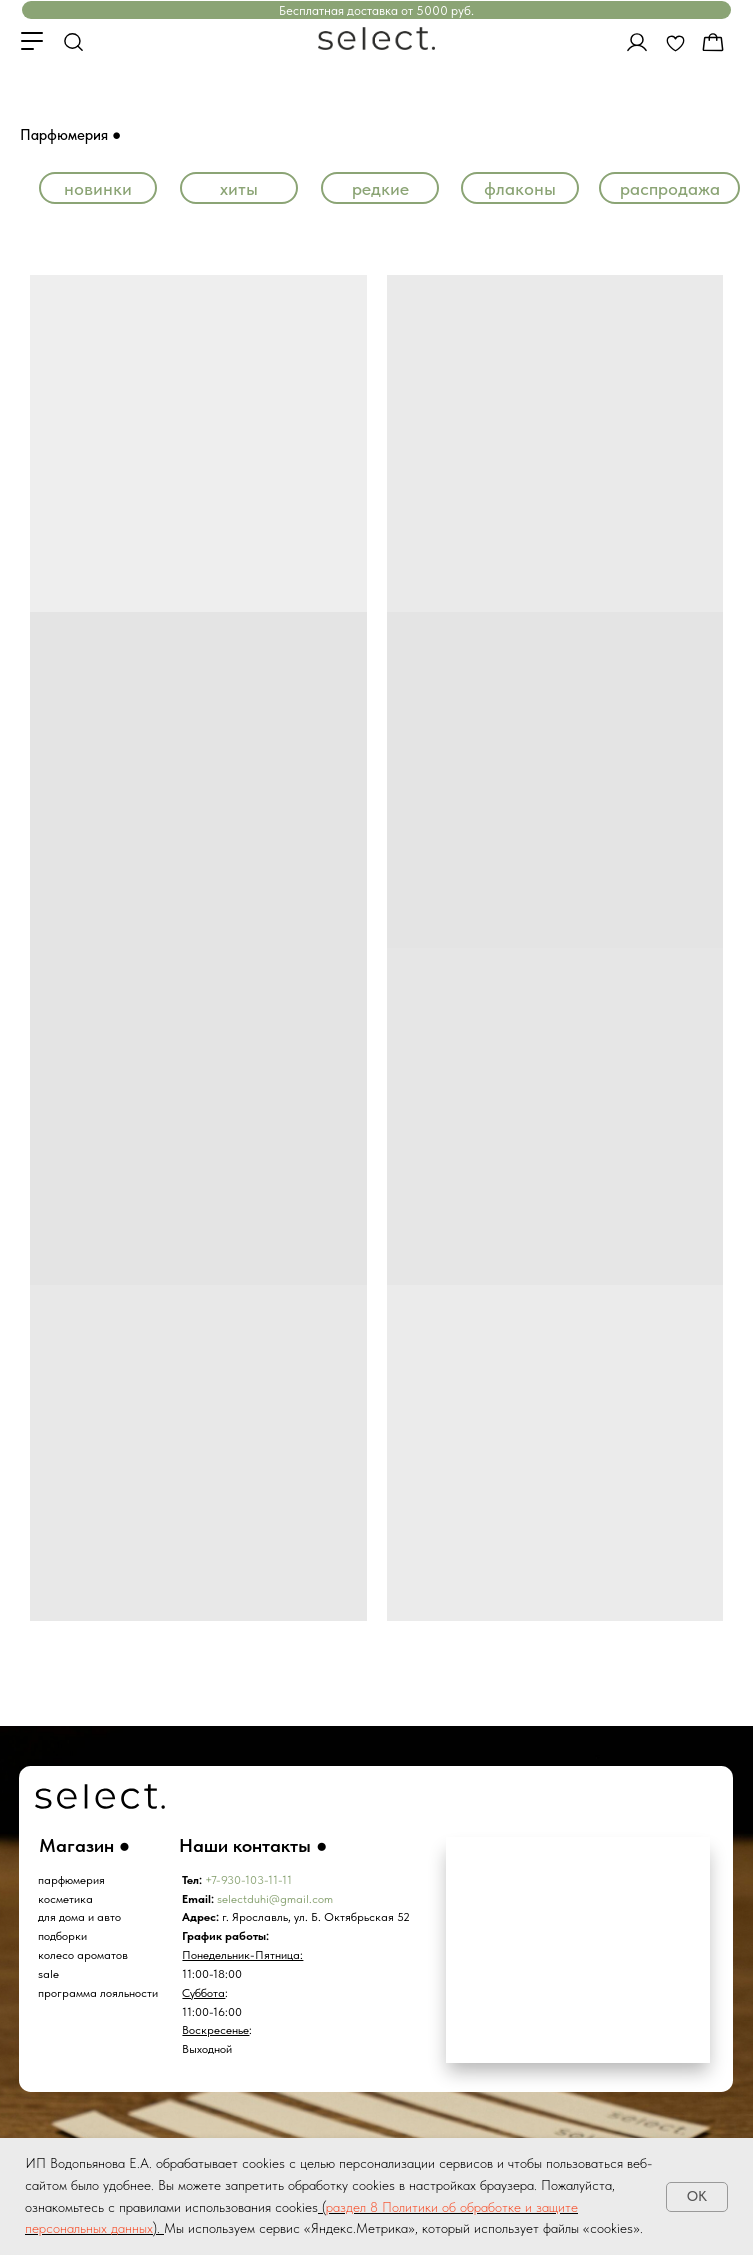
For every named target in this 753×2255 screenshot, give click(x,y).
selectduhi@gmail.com (275, 1899)
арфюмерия (74, 1880)
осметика (68, 1899)
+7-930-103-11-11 (248, 1880)
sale (48, 1974)
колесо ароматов (83, 1955)
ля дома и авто (82, 1917)
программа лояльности (98, 1993)
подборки (62, 1936)
